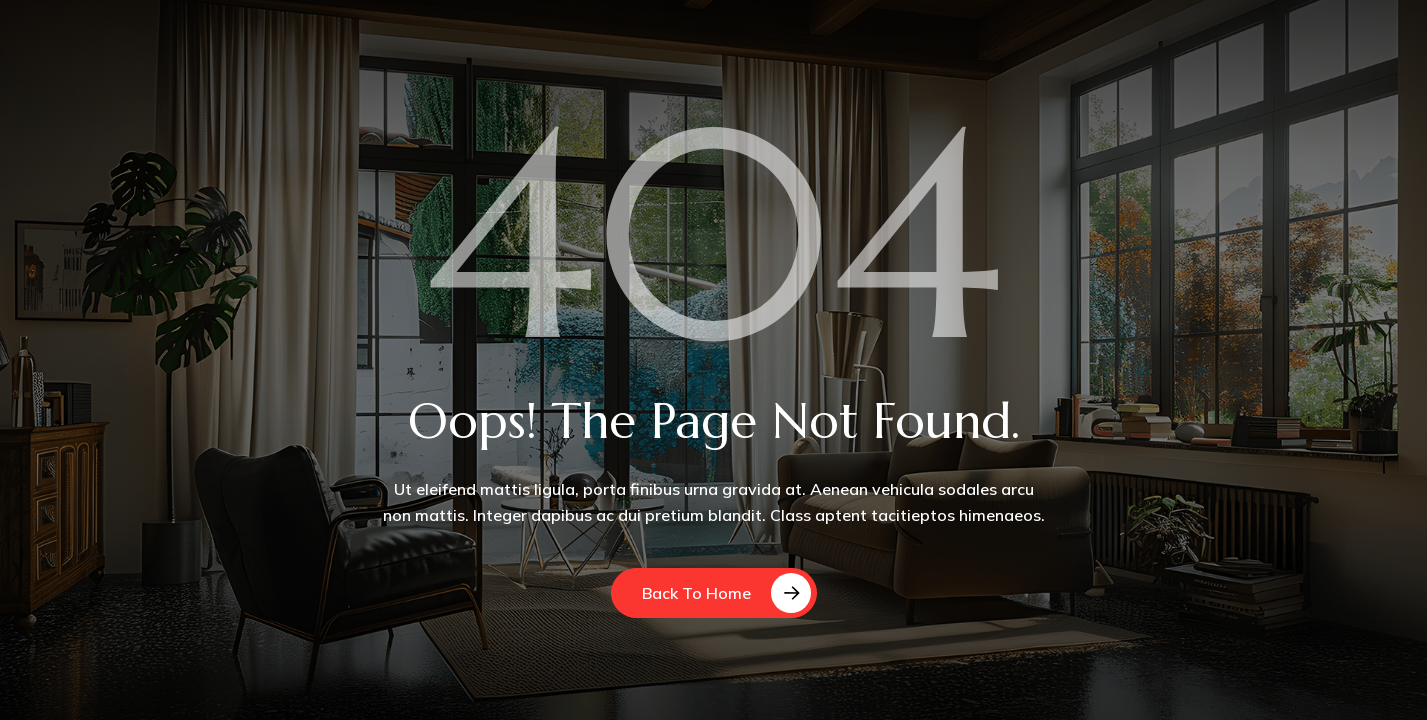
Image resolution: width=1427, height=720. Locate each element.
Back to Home (696, 593)
